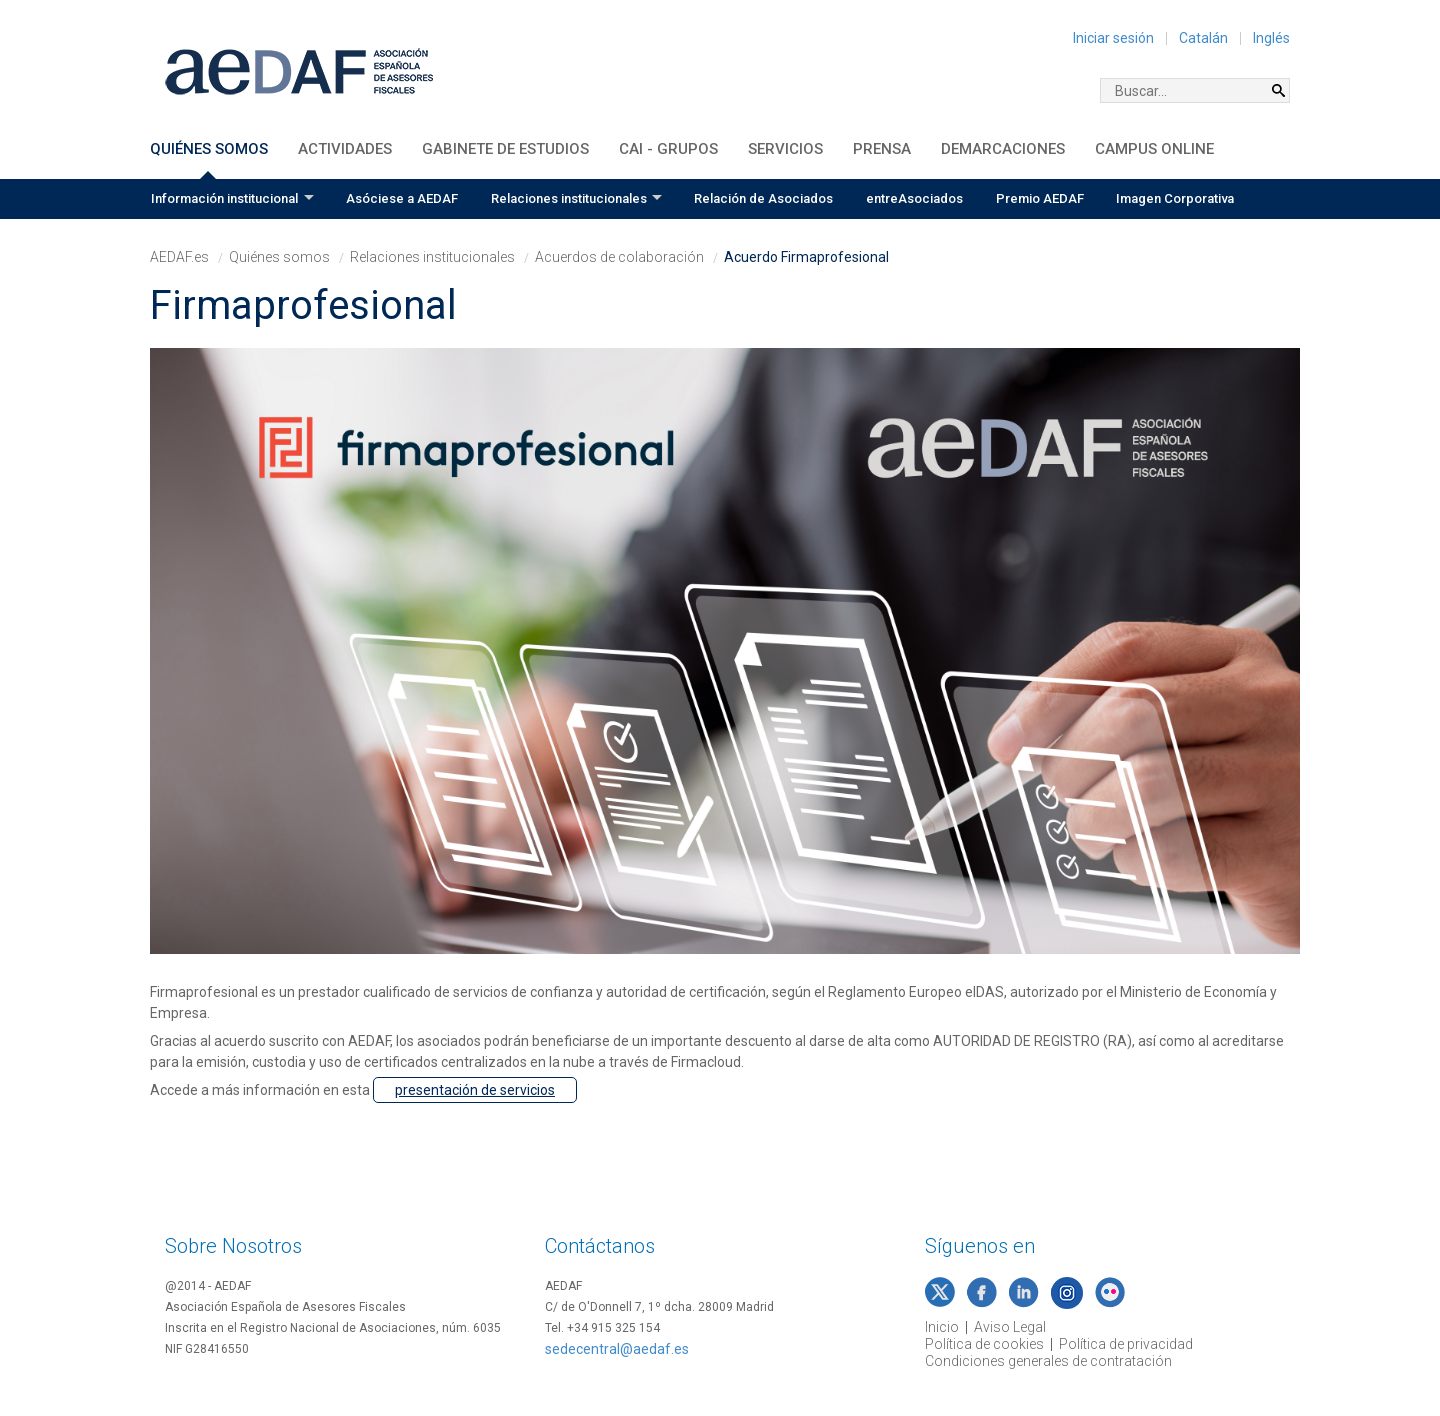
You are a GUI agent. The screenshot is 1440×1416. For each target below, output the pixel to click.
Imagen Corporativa (1175, 198)
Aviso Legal (1010, 1327)
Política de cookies (984, 1344)
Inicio (942, 1327)
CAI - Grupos (668, 149)
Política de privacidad (1126, 1344)
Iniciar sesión (1113, 38)
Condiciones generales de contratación (1048, 1361)
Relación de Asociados (763, 198)
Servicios (785, 149)
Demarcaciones (1003, 149)
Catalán (1203, 38)
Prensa (882, 149)
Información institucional (224, 198)
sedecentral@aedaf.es (617, 1349)
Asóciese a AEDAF (402, 198)
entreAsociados (914, 198)
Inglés (1271, 38)
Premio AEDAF (1040, 198)
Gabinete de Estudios (505, 149)
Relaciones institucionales (569, 198)
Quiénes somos (209, 149)
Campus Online (1154, 149)
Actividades (345, 149)
